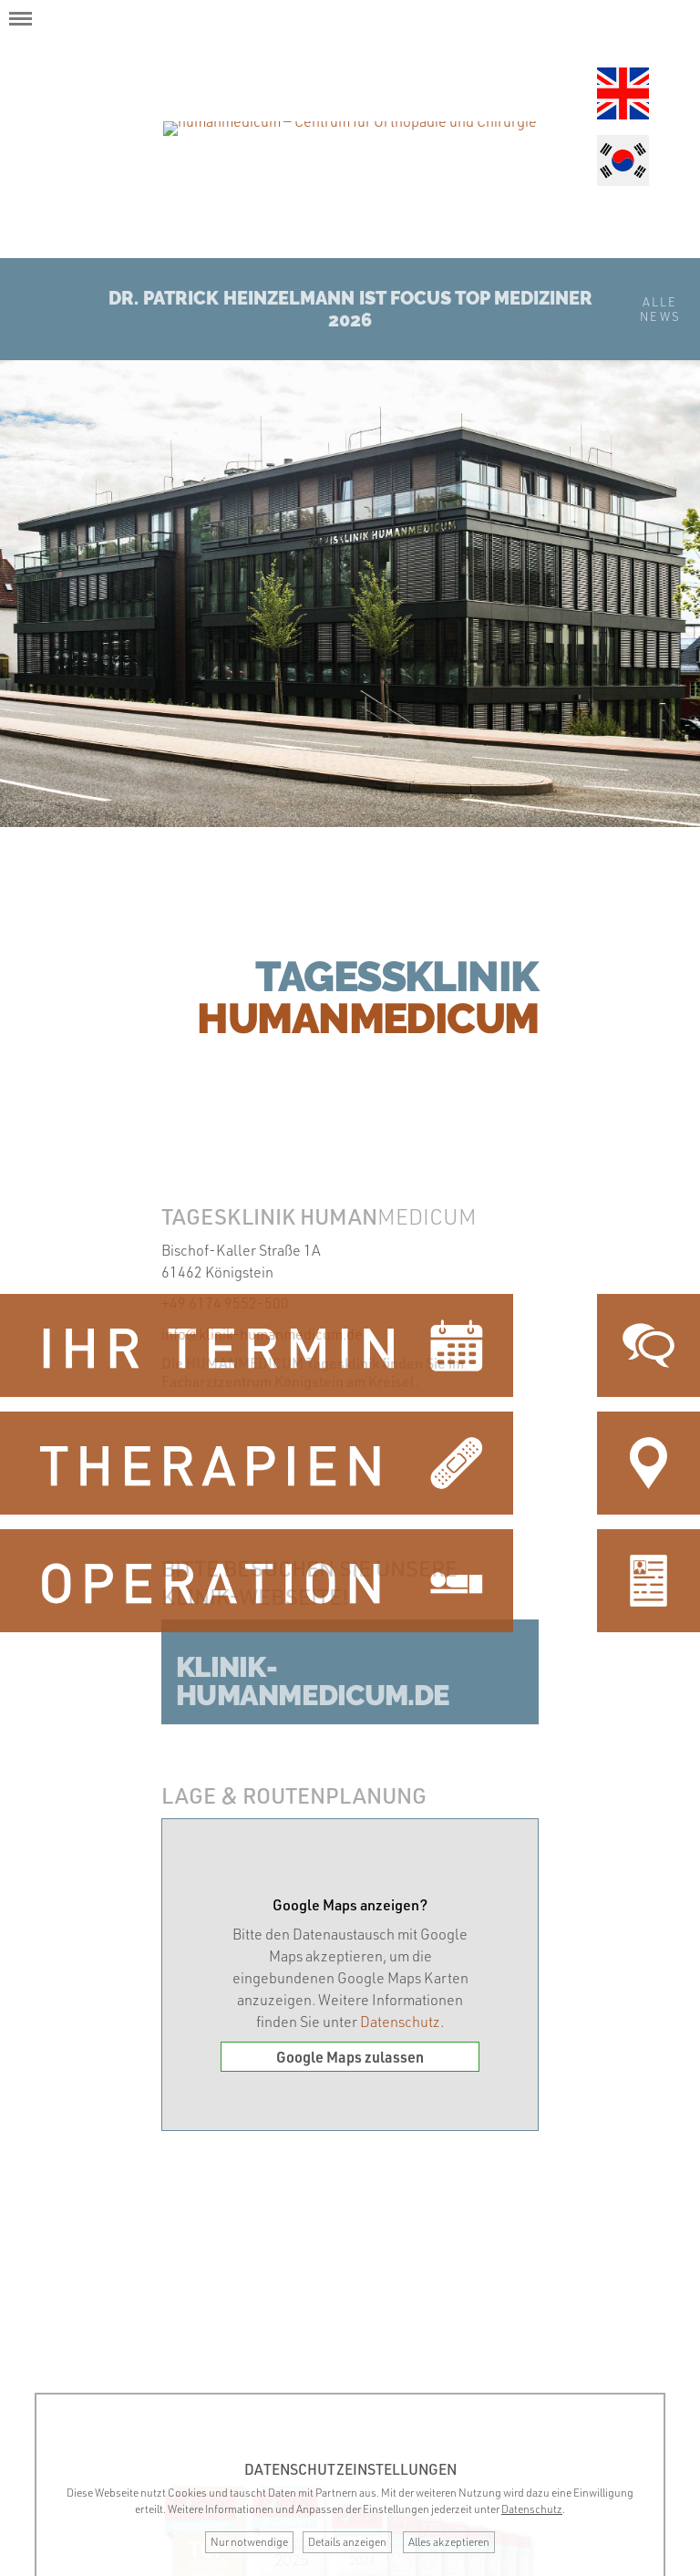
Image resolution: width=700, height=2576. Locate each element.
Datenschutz (400, 2021)
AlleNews (660, 309)
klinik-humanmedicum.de (312, 1681)
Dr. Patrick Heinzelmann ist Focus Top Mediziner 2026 (350, 309)
